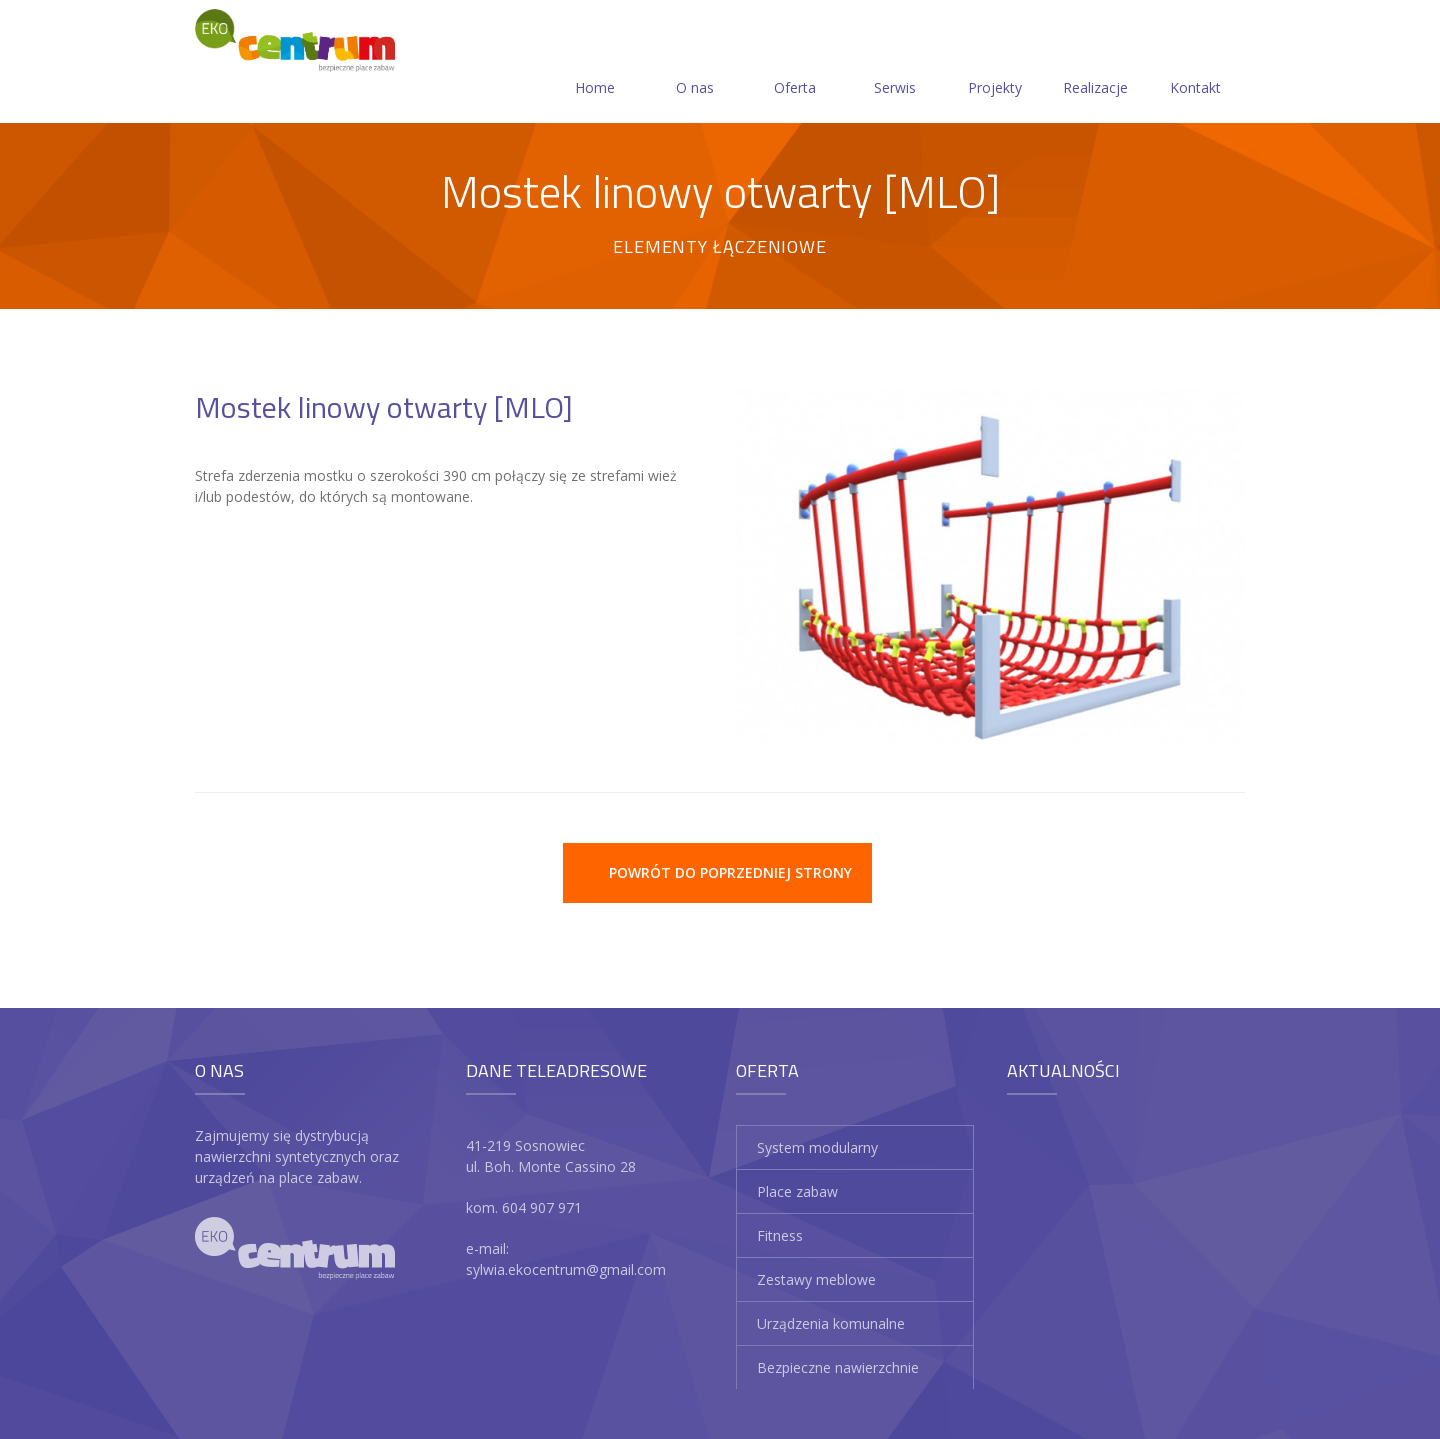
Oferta (795, 63)
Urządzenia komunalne (831, 1323)
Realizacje (1095, 63)
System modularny (817, 1147)
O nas (695, 63)
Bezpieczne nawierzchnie (838, 1367)
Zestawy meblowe (816, 1279)
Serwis (895, 63)
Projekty (995, 63)
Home (595, 63)
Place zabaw (797, 1191)
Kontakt (1195, 63)
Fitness (780, 1235)
